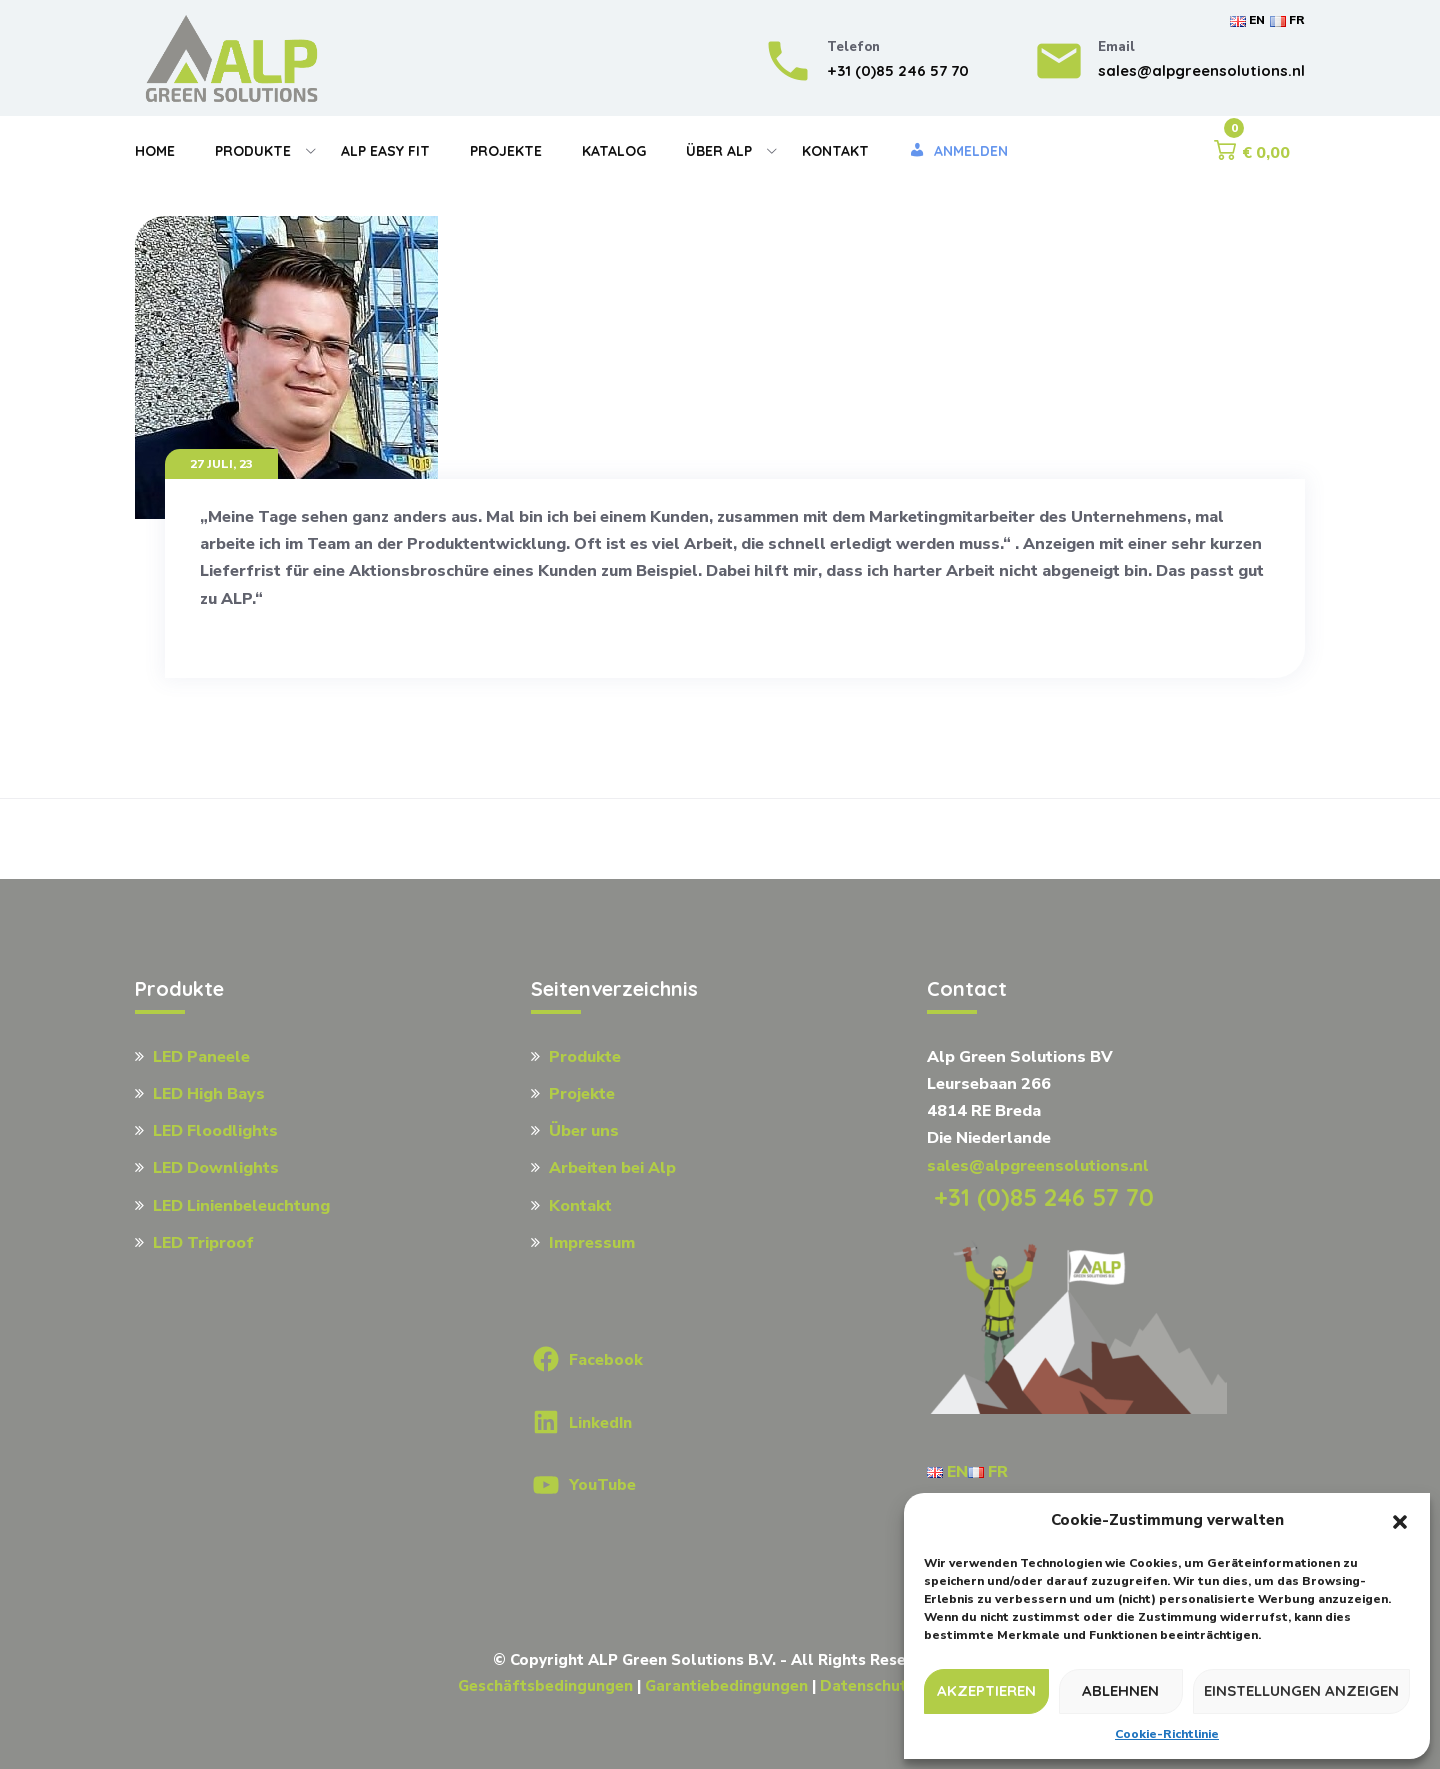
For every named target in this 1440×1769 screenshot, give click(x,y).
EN (1247, 20)
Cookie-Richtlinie (1167, 1734)
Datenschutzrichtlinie (901, 1686)
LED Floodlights (215, 1131)
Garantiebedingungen (726, 1686)
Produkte (253, 151)
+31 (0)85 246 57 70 (1040, 1197)
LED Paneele (201, 1057)
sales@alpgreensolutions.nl (1038, 1166)
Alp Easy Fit (385, 151)
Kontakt (835, 151)
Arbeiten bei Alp (612, 1168)
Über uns (584, 1131)
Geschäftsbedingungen (545, 1686)
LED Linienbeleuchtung (241, 1206)
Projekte (506, 151)
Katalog (614, 151)
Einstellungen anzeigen (1301, 1690)
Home (155, 151)
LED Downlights (216, 1168)
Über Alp (719, 151)
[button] (1400, 1521)
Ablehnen (1120, 1690)
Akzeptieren (986, 1690)
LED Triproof (203, 1243)
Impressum (592, 1243)
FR (1287, 20)
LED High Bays (209, 1094)
